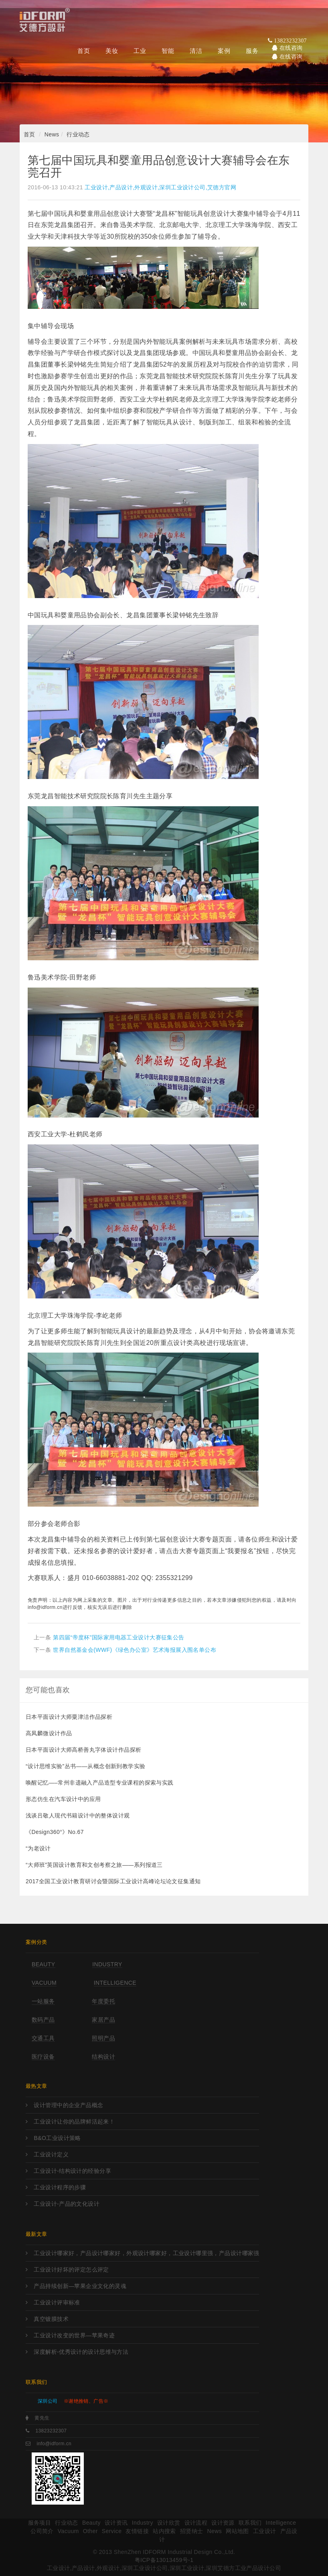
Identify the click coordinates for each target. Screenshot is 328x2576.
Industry (107, 1964)
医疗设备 (43, 2056)
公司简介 (42, 2531)
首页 (29, 134)
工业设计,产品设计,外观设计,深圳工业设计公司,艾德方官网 (160, 187)
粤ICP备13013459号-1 (164, 2560)
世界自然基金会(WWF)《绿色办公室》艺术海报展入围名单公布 (134, 1650)
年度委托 (103, 2001)
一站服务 (43, 2001)
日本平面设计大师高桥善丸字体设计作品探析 (83, 1749)
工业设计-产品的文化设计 (66, 2204)
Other (90, 2531)
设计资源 (223, 2522)
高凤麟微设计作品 (49, 1733)
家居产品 (103, 2019)
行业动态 (78, 134)
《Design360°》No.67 (55, 1832)
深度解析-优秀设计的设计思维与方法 (81, 2352)
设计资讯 (116, 2522)
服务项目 (39, 2522)
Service (112, 2531)
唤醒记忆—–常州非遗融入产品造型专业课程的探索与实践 (100, 1782)
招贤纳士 (191, 2531)
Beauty (43, 1964)
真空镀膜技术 (51, 2319)
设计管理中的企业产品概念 (68, 2105)
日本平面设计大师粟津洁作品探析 (69, 1717)
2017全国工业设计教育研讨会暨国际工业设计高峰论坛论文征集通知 (113, 1881)
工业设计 (264, 2531)
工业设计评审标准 (57, 2302)
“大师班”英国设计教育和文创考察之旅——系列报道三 (94, 1865)
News (52, 134)
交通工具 (43, 2038)
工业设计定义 (51, 2154)
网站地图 (237, 2531)
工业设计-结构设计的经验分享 (72, 2171)
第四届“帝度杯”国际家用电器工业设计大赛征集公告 (118, 1637)
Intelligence (115, 1983)
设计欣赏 (168, 2522)
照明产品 (103, 2038)
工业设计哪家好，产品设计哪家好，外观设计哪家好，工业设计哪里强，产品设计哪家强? (146, 2253)
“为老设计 (38, 1848)
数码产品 (43, 2019)
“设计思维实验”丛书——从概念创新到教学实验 (86, 1766)
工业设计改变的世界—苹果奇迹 (74, 2335)
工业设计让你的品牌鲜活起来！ (74, 2121)
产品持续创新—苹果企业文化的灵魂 (80, 2286)
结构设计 (103, 2056)
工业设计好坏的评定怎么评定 (71, 2269)
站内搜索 (164, 2531)
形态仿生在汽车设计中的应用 (63, 1799)
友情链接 (137, 2531)
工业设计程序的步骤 (60, 2187)
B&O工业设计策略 (57, 2138)
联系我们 (250, 2522)
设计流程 (196, 2522)
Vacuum (44, 1983)
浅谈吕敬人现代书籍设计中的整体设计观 (78, 1815)
